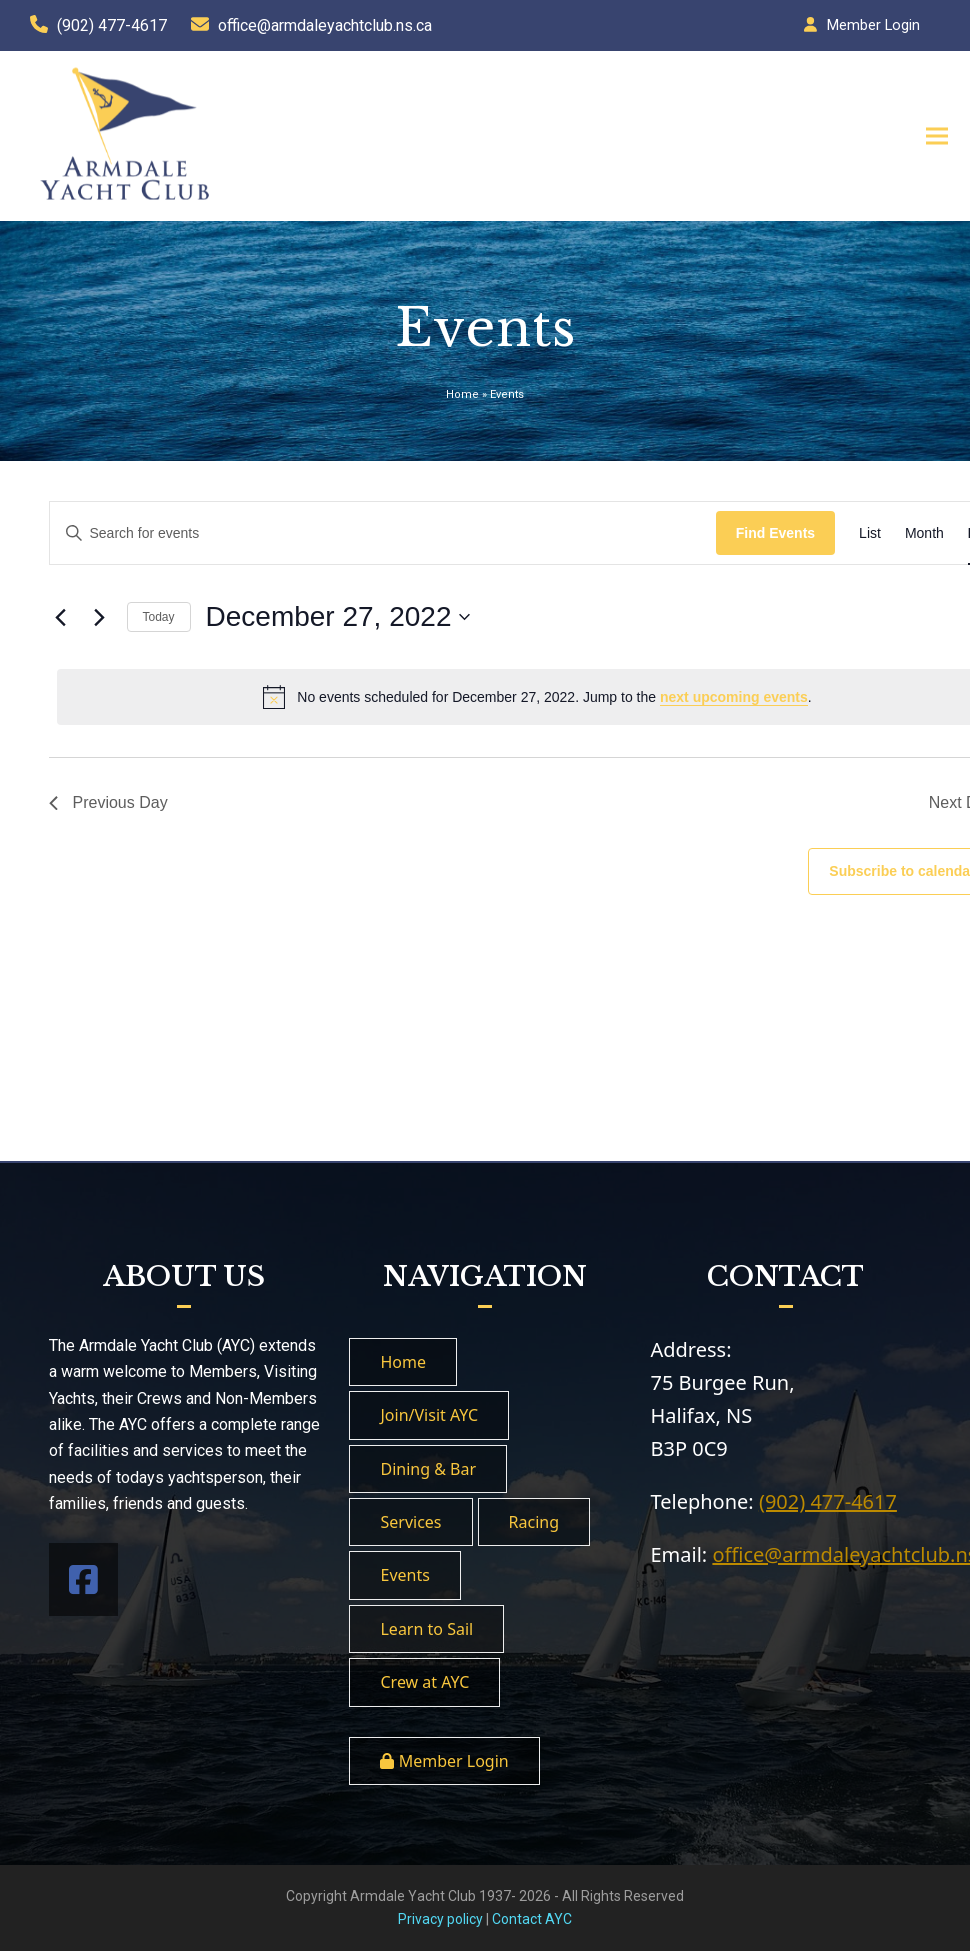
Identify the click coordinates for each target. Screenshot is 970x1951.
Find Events (775, 533)
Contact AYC (532, 1919)
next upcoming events (734, 697)
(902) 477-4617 (112, 25)
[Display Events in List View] (870, 533)
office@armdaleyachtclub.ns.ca (325, 25)
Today (159, 617)
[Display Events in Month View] (924, 533)
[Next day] (100, 617)
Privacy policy (440, 1919)
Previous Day (108, 802)
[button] (929, 135)
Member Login (873, 25)
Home (462, 394)
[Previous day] (61, 617)
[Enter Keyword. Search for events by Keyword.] (383, 533)
